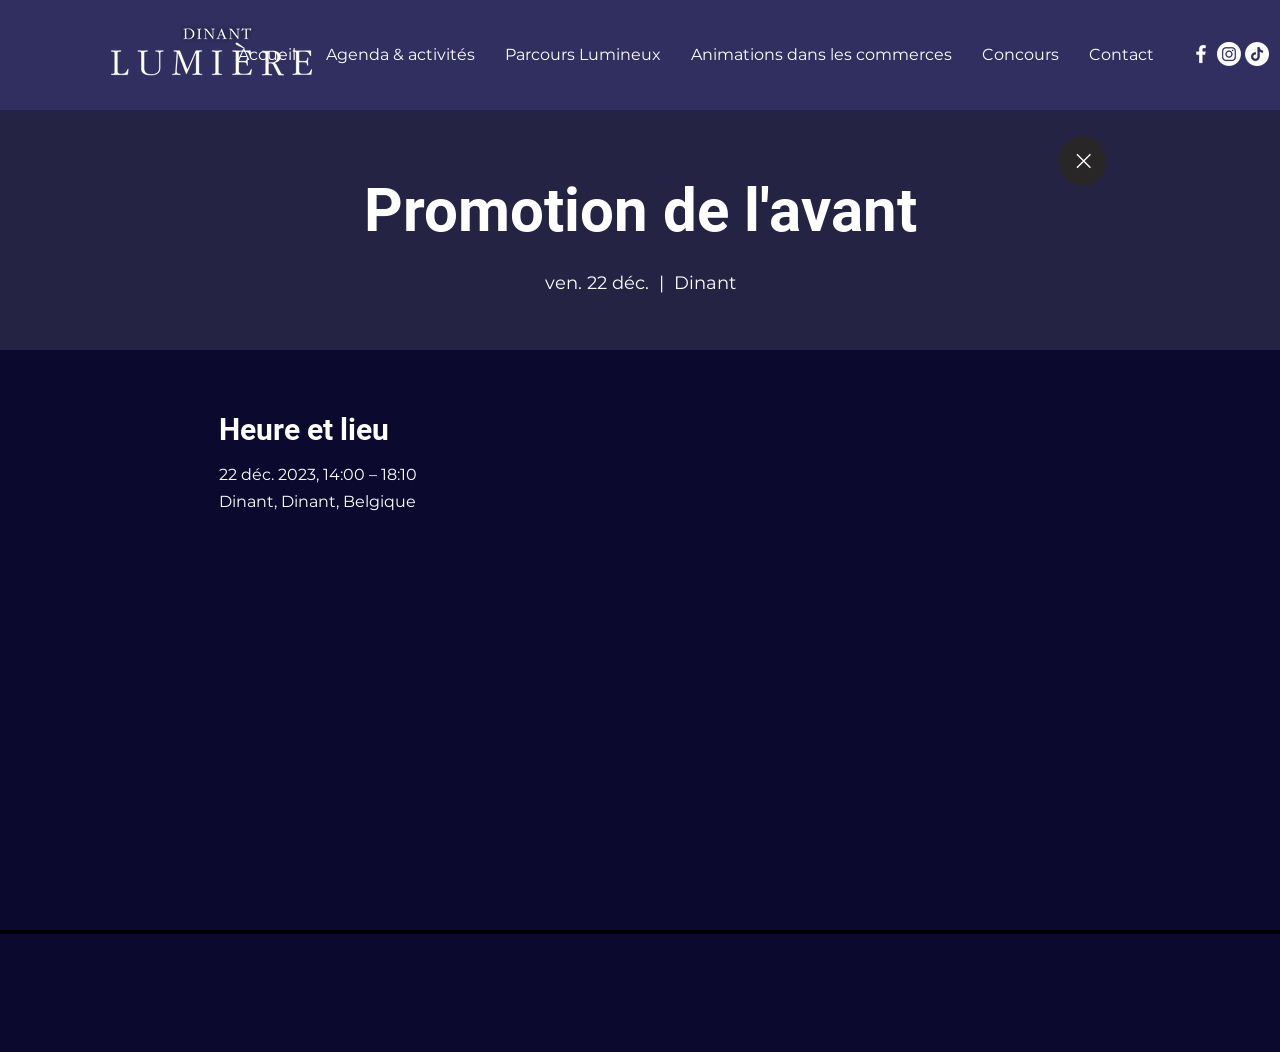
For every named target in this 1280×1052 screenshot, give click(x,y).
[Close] (1082, 161)
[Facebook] (1201, 54)
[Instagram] (1229, 54)
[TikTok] (1257, 54)
